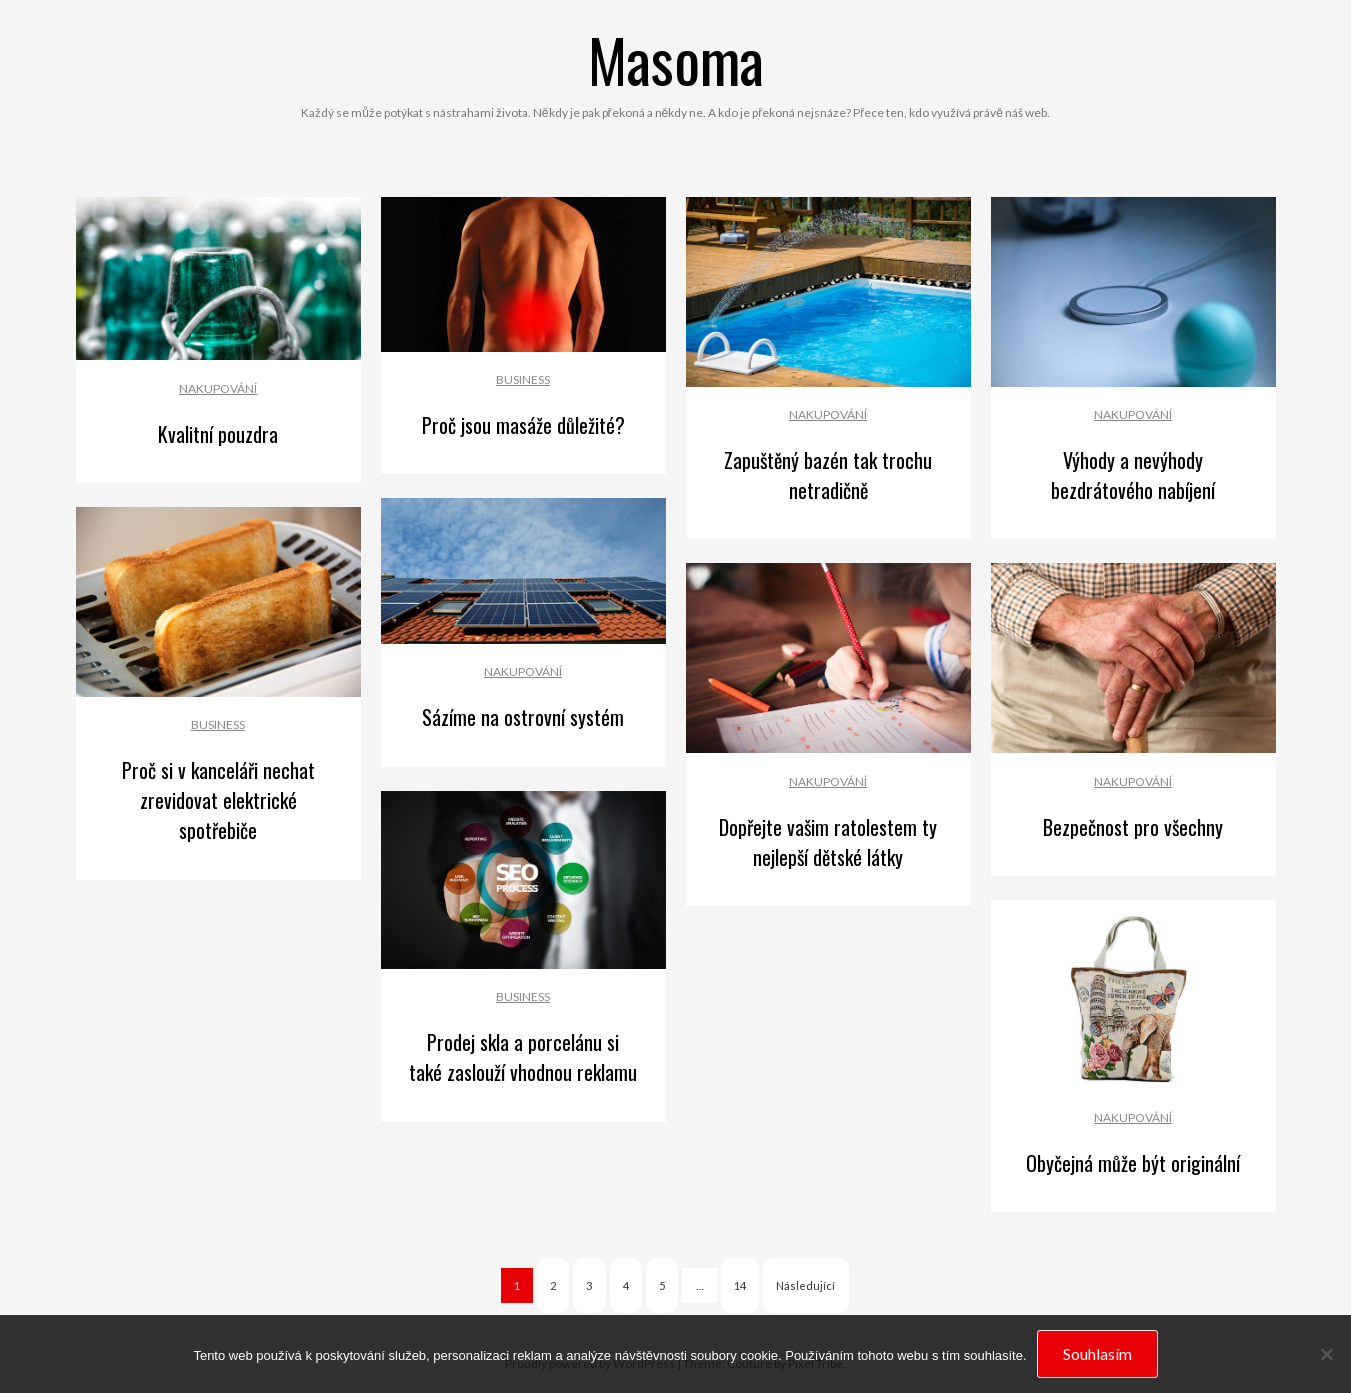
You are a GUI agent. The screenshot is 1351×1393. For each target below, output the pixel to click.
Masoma (676, 58)
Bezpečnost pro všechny (1133, 827)
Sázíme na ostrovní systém (523, 717)
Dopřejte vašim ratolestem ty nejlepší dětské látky (828, 842)
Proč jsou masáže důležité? (523, 425)
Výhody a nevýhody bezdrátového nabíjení (1133, 475)
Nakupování (218, 388)
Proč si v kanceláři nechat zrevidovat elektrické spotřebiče (218, 800)
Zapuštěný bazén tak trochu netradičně (828, 475)
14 (740, 1285)
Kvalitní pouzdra (218, 434)
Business (523, 379)
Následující (805, 1285)
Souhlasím (1097, 1353)
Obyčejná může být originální (1133, 1163)
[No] (1326, 1354)
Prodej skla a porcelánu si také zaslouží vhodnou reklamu (523, 1057)
